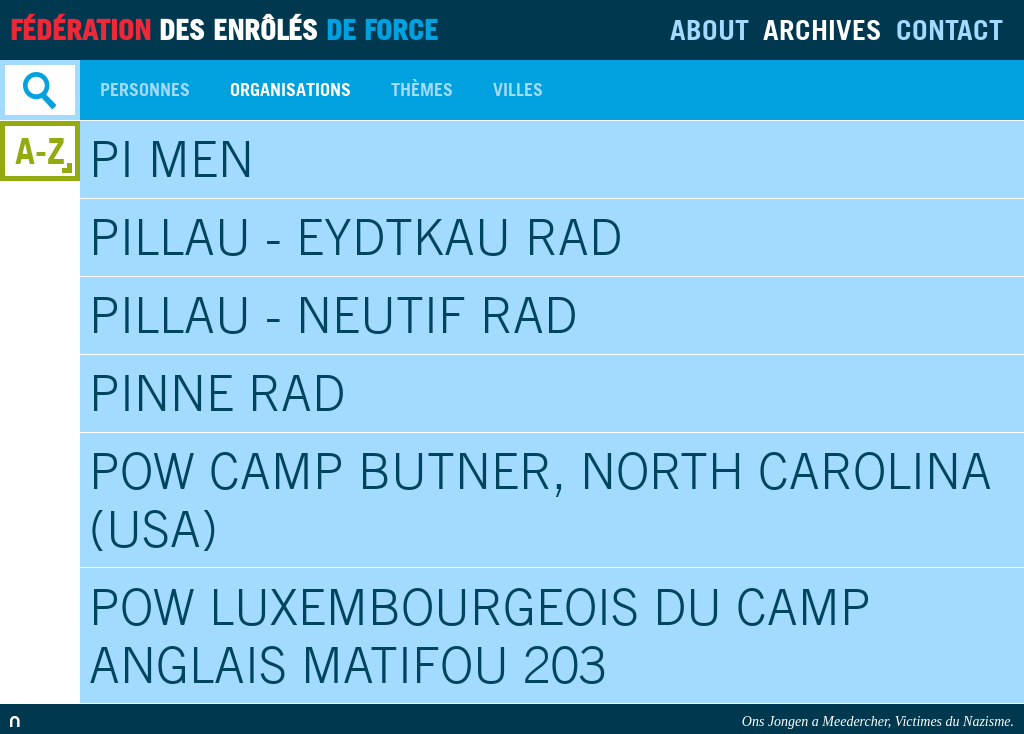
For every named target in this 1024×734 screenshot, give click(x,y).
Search (40, 90)
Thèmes (422, 89)
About (709, 29)
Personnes (145, 89)
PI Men (171, 159)
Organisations (290, 89)
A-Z (40, 150)
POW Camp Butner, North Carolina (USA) (540, 500)
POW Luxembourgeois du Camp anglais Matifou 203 (480, 636)
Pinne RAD (217, 393)
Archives (822, 29)
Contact (949, 29)
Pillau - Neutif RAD (333, 315)
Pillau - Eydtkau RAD (355, 237)
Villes (518, 89)
